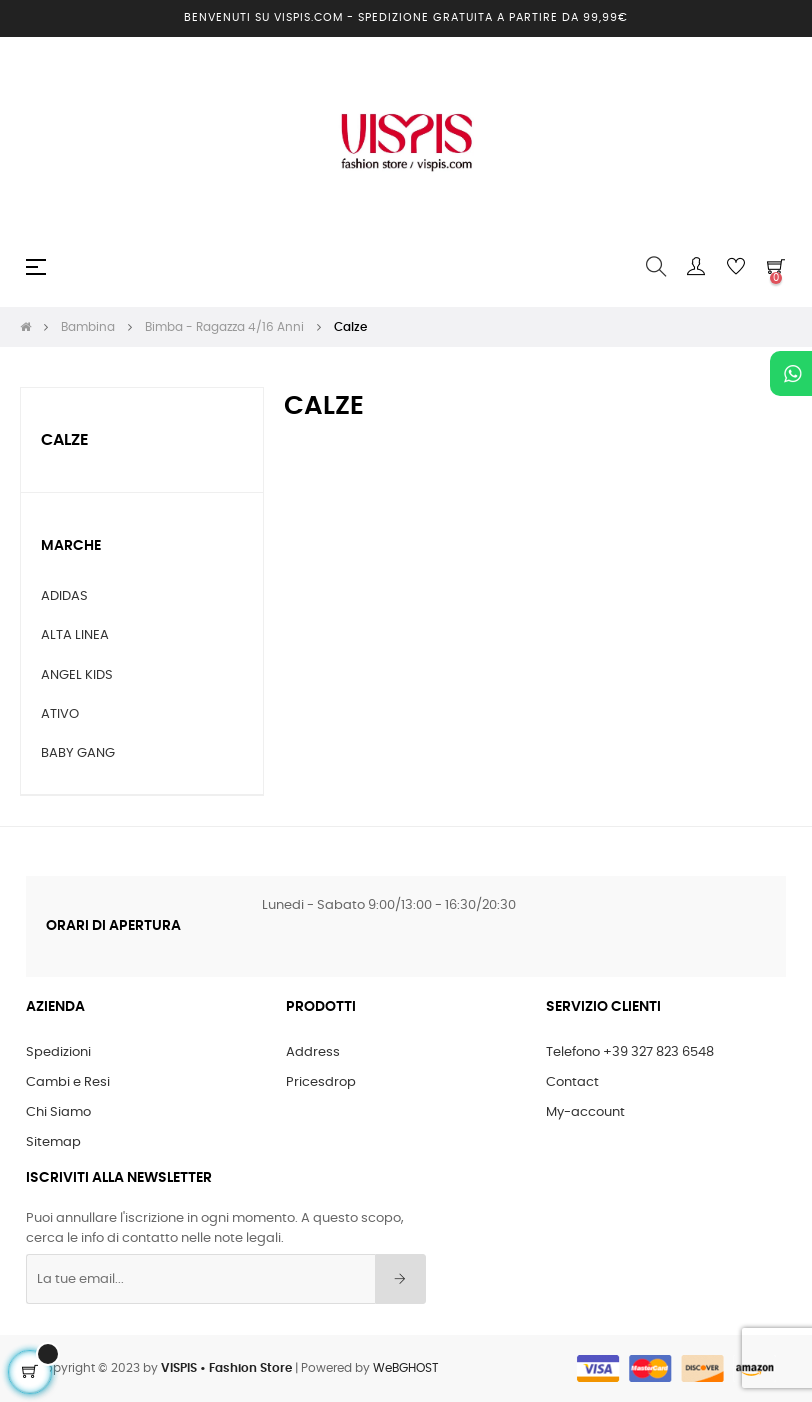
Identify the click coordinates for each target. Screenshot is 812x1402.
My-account (585, 1112)
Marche (71, 546)
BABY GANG (78, 753)
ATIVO (60, 714)
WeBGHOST (405, 1368)
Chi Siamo (58, 1112)
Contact (572, 1082)
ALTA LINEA (75, 635)
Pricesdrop (321, 1082)
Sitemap (53, 1142)
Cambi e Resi (68, 1082)
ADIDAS (64, 596)
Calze (65, 440)
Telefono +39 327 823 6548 (630, 1052)
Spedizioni (58, 1052)
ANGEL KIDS (77, 675)
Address (313, 1052)
